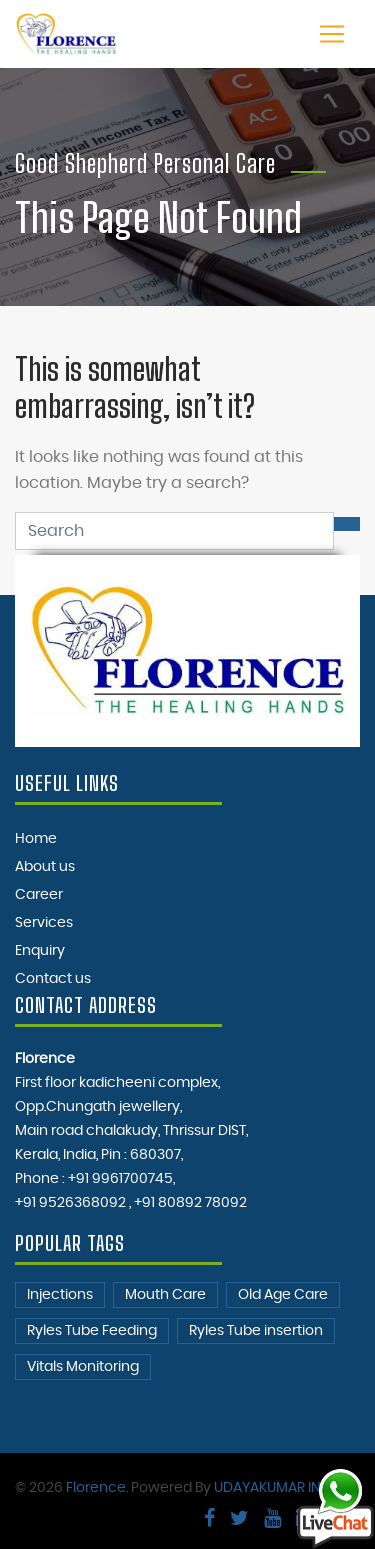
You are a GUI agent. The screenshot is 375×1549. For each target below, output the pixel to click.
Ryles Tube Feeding (92, 1331)
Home (36, 839)
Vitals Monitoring (83, 1367)
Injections (60, 1295)
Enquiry (40, 951)
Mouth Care (165, 1295)
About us (45, 867)
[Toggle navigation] (332, 34)
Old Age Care (283, 1295)
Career (39, 895)
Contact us (53, 979)
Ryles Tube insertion (256, 1331)
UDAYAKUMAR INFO (276, 1488)
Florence (96, 1488)
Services (44, 923)
